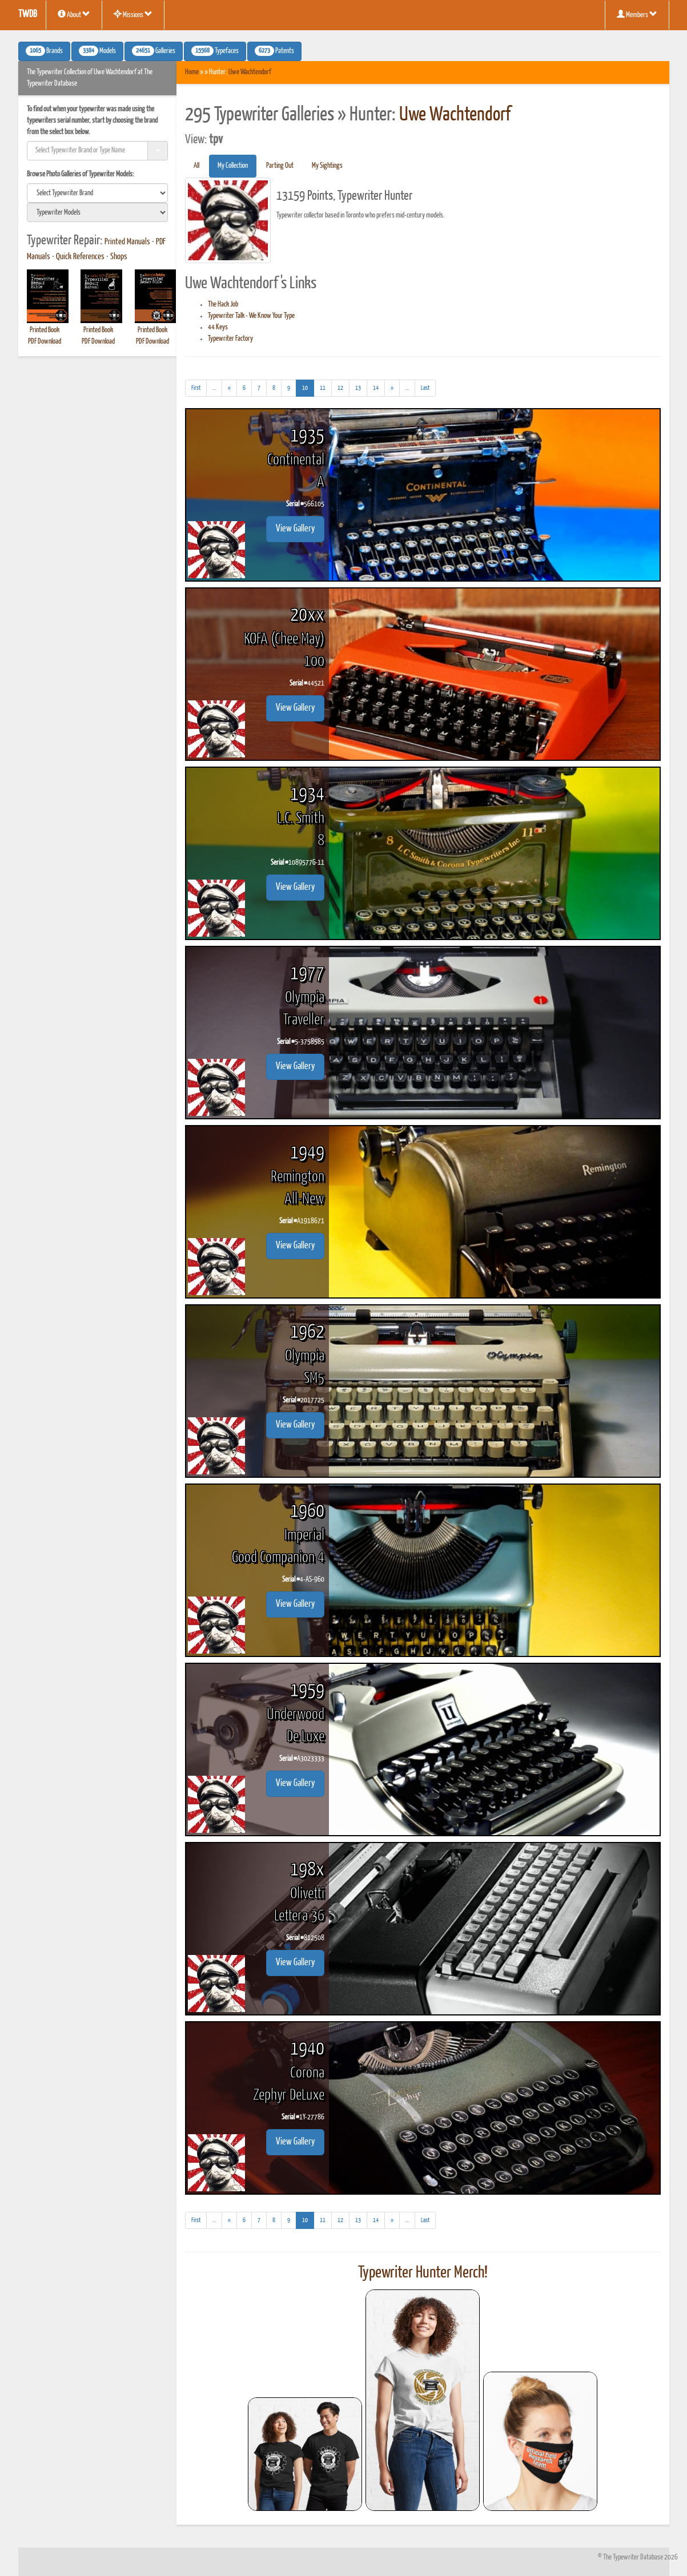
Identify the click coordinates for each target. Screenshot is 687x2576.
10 (308, 386)
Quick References (80, 257)
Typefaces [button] (215, 51)
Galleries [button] (153, 51)
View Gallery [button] (295, 529)
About (74, 14)
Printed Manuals (127, 242)
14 (376, 388)
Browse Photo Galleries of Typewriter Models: (80, 174)
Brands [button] (44, 51)
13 (358, 388)
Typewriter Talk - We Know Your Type (251, 316)
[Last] (425, 388)
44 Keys (218, 327)
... (217, 389)
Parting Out (280, 166)
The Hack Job (223, 304)
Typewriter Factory (230, 338)
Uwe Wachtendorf (249, 72)
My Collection (233, 166)
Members (637, 14)
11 (323, 388)
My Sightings (327, 166)
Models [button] (97, 51)
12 (340, 388)
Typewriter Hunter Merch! (423, 2273)
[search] (97, 193)
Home (192, 72)
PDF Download (44, 341)
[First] (196, 388)
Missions (133, 14)
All (196, 166)
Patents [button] (274, 51)
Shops (118, 257)
